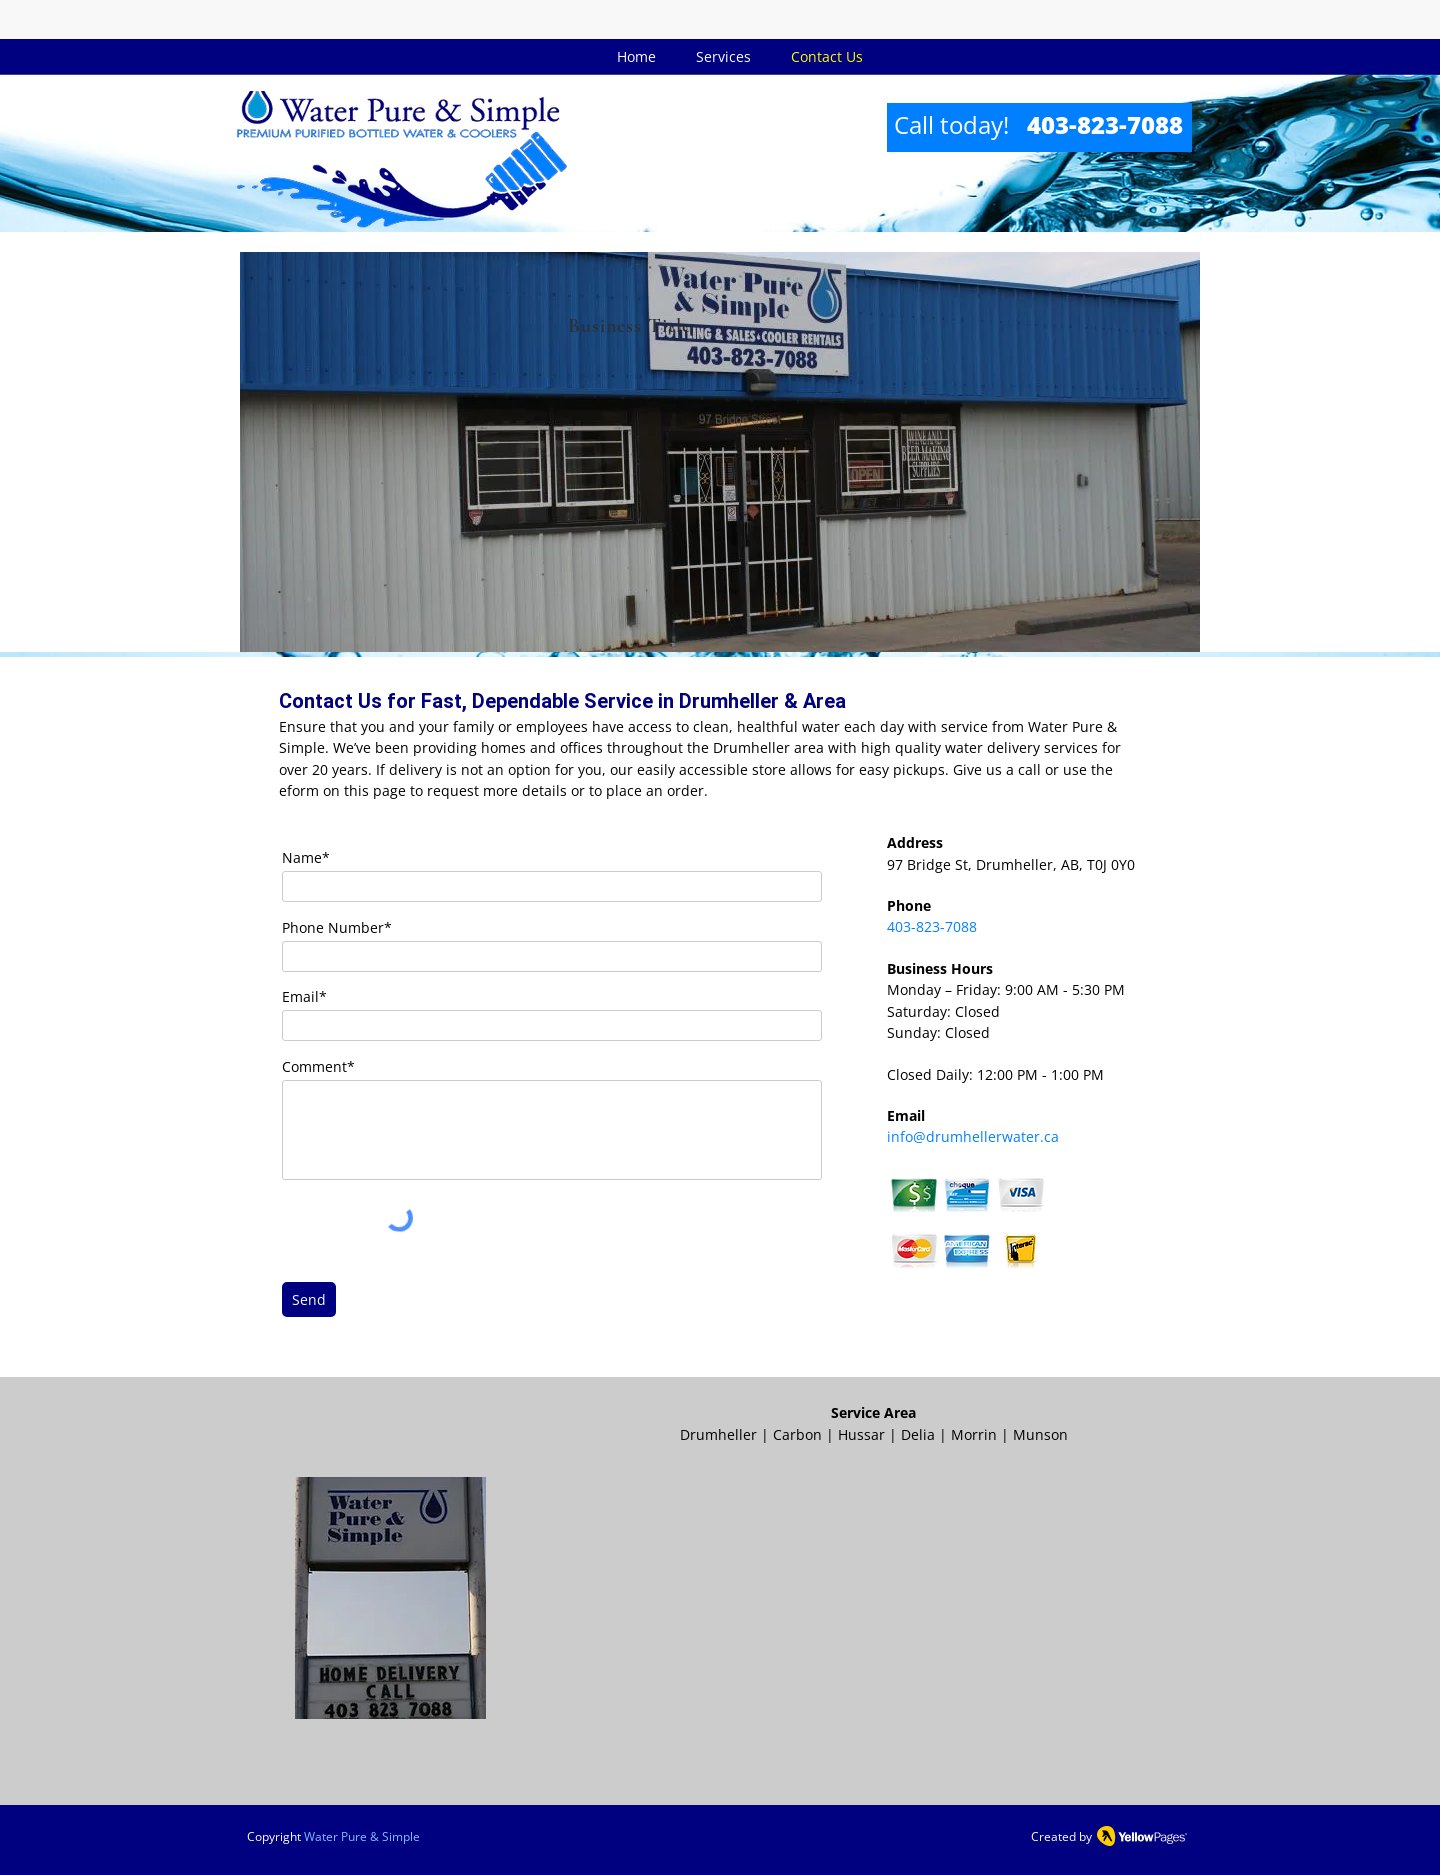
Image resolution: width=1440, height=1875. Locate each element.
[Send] (309, 1299)
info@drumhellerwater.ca (973, 1136)
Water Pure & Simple (362, 1836)
